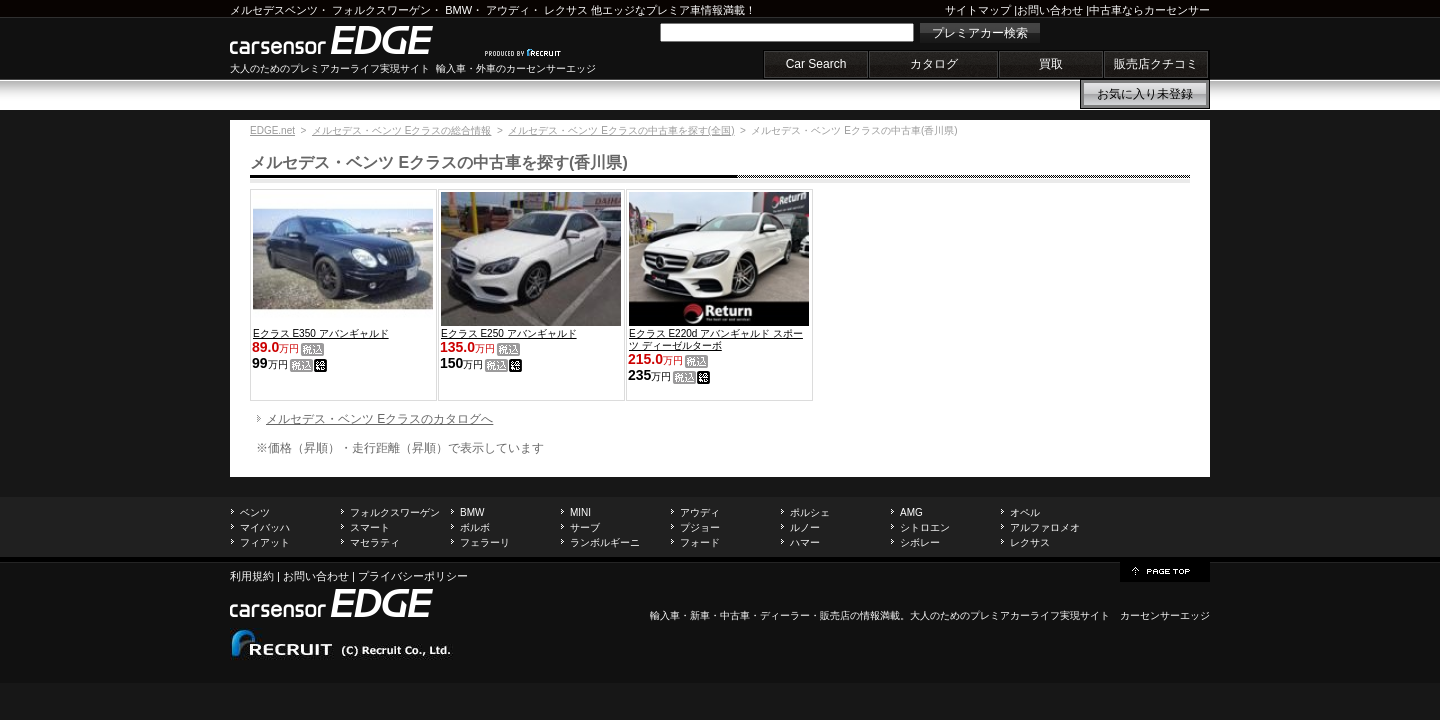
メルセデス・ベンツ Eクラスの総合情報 (401, 130)
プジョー (700, 527)
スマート (370, 527)
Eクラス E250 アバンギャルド (509, 333)
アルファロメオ (1045, 527)
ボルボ (475, 527)
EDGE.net (272, 130)
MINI (580, 512)
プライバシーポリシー (413, 576)
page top (1165, 570)
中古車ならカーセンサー (1149, 10)
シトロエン (925, 527)
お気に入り (1145, 94)
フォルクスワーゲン (381, 10)
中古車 (735, 615)
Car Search (816, 64)
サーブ (585, 527)
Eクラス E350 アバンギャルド (321, 333)
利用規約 (252, 576)
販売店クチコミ (1156, 64)
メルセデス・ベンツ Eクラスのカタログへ (379, 419)
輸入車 (665, 615)
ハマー (805, 542)
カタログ (934, 64)
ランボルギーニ (605, 542)
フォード (700, 542)
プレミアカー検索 (980, 33)
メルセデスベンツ (274, 10)
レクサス (566, 10)
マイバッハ (265, 527)
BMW (458, 10)
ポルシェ (810, 512)
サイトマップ (978, 10)
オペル (1025, 512)
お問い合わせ (1050, 10)
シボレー (920, 542)
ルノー (805, 527)
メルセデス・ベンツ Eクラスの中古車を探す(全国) (621, 130)
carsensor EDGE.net (352, 40)
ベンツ (255, 512)
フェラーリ (485, 542)
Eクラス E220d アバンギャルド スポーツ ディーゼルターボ (716, 339)
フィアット (265, 542)
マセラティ (375, 542)
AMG (911, 512)
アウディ (508, 10)
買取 (1051, 64)
